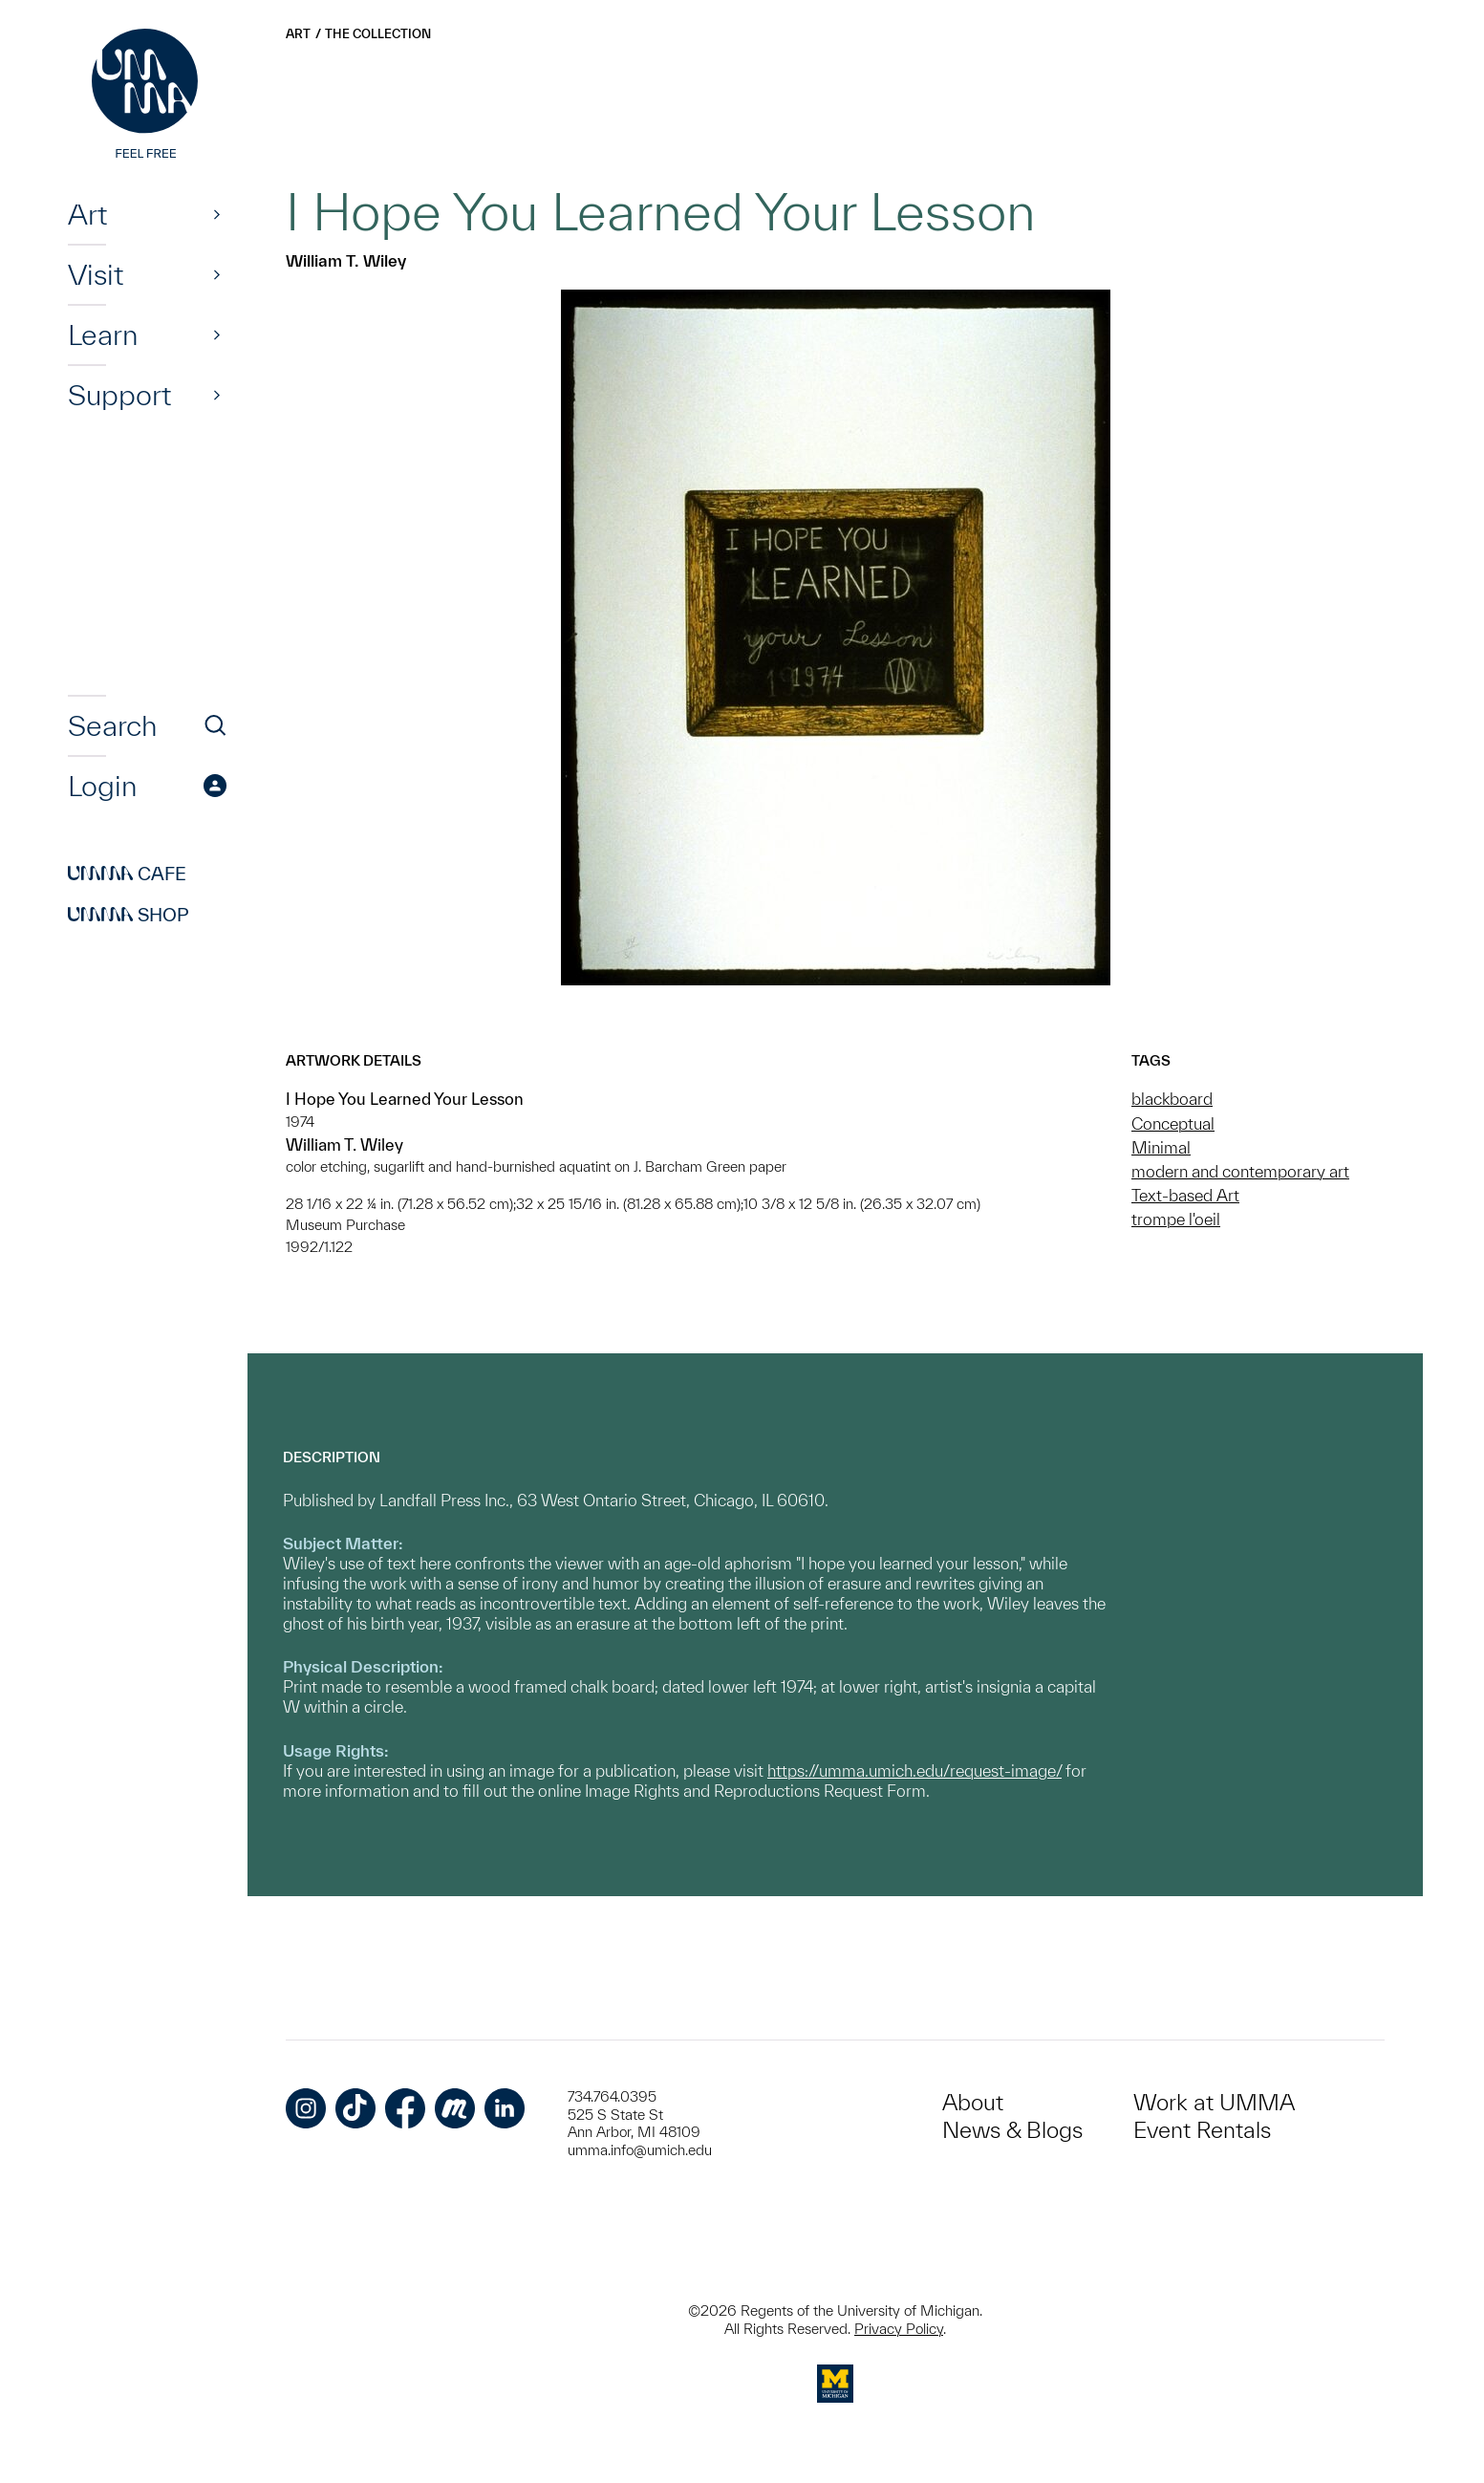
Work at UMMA (1214, 2102)
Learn (103, 334)
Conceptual (1173, 1123)
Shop (128, 914)
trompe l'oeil (1175, 1219)
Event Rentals (1202, 2130)
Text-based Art (1185, 1195)
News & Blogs (1012, 2130)
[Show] (216, 214)
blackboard (1172, 1099)
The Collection (378, 34)
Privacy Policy (898, 2329)
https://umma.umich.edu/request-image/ (914, 1770)
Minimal (1161, 1147)
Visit (95, 274)
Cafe (127, 873)
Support (119, 394)
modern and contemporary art (1240, 1171)
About (972, 2102)
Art (87, 214)
